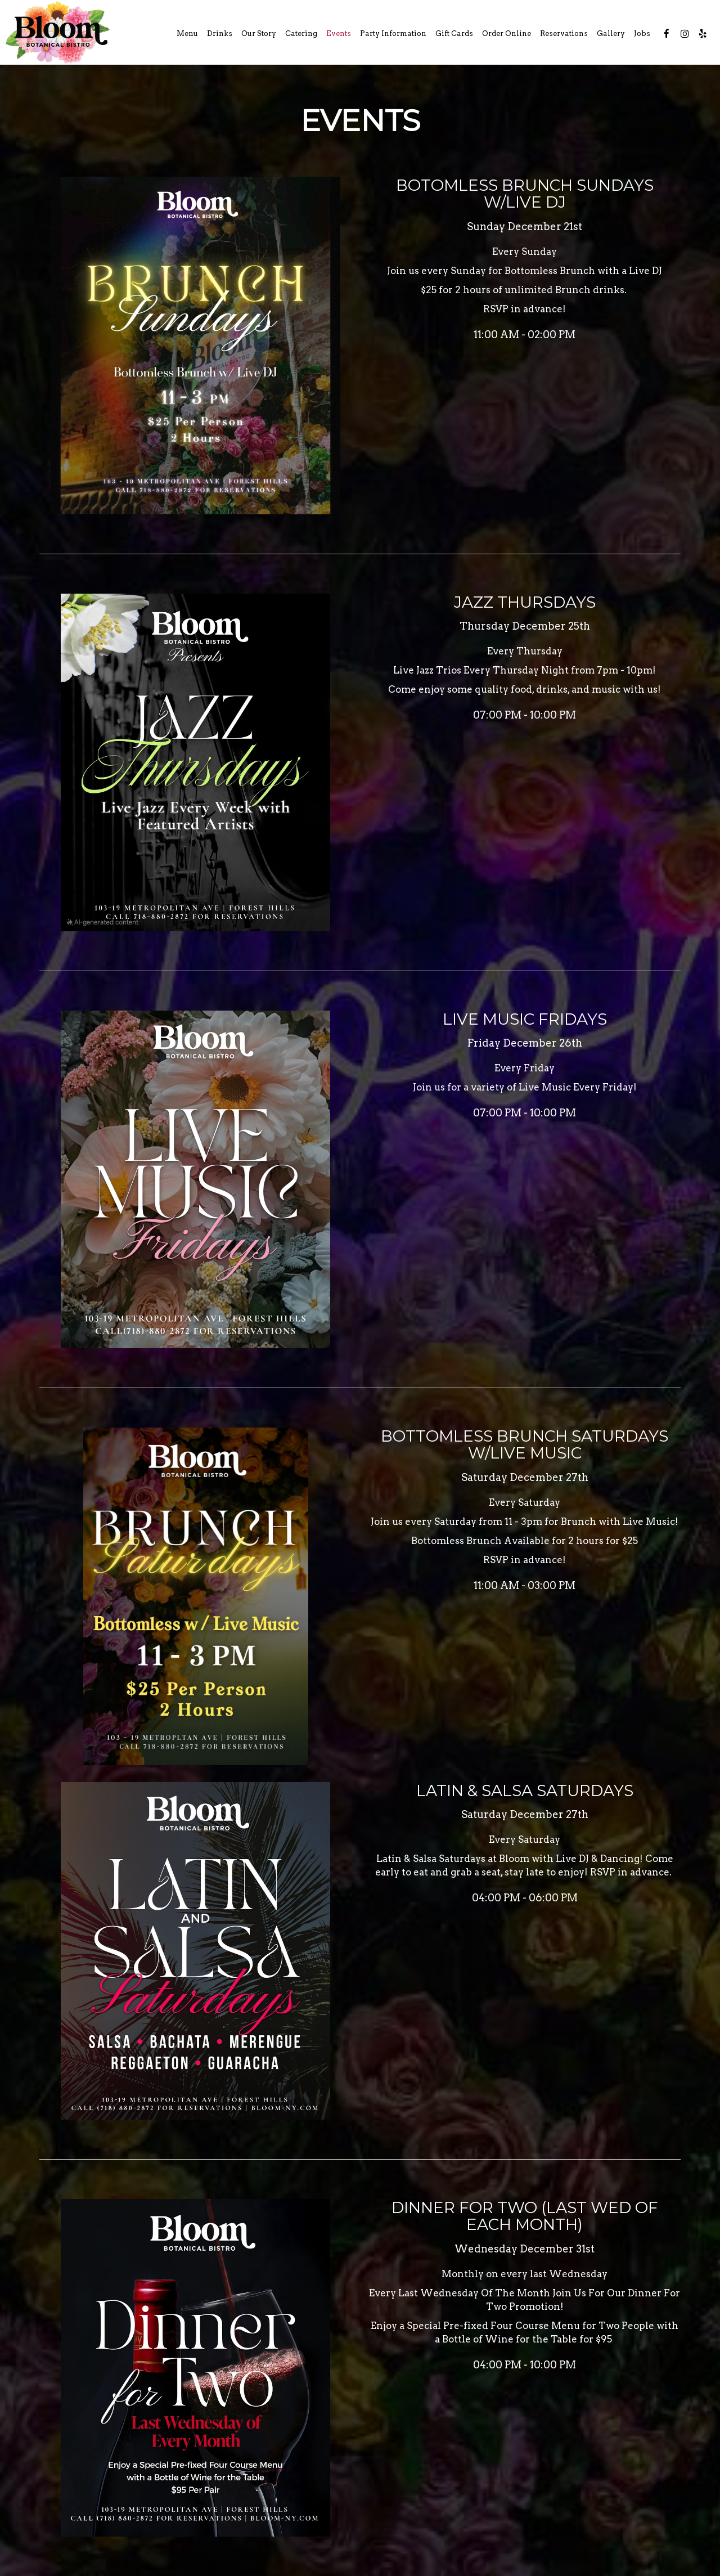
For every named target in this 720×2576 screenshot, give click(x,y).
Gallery (611, 33)
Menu (187, 33)
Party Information (393, 33)
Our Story (258, 33)
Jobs (642, 33)
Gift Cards (454, 33)
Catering (301, 33)
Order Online (506, 33)
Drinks (219, 33)
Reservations (564, 33)
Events (338, 33)
